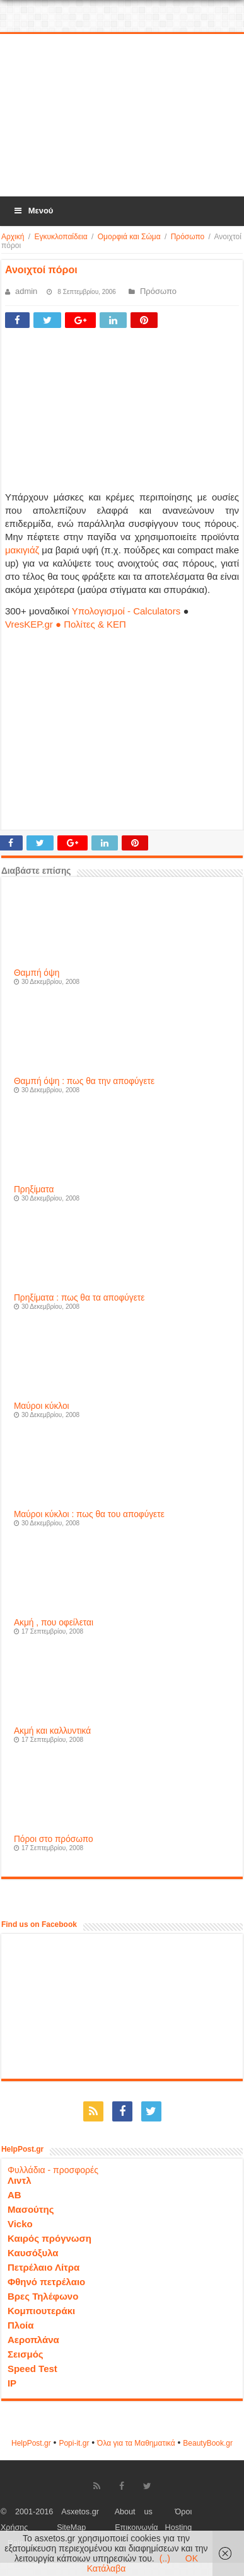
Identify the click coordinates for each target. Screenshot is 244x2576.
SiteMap (71, 2527)
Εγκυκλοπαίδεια (60, 236)
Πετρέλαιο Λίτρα (43, 2267)
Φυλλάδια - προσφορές (53, 2170)
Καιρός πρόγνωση (49, 2238)
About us (134, 2511)
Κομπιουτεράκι (41, 2310)
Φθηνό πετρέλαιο (46, 2281)
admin (26, 291)
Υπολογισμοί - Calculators (126, 611)
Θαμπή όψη (36, 973)
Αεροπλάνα (33, 2339)
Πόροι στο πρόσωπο (53, 1839)
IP (12, 2383)
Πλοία (21, 2325)
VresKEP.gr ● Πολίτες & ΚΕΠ (65, 624)
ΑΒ (14, 2194)
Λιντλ (20, 2180)
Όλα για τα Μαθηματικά (136, 2443)
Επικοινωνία (136, 2527)
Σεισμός (26, 2354)
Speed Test (32, 2368)
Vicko (20, 2223)
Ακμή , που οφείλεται (53, 1622)
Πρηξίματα (34, 1189)
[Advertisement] (122, 116)
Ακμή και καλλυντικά (52, 1731)
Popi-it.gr (74, 2443)
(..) (165, 2558)
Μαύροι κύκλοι (41, 1406)
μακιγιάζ (22, 550)
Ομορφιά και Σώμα (129, 236)
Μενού (33, 210)
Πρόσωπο (188, 236)
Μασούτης (31, 2209)
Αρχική (12, 236)
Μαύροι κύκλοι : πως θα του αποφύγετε (89, 1514)
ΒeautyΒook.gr (208, 2443)
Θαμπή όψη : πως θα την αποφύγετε (84, 1081)
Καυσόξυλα (33, 2252)
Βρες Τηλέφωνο (43, 2296)
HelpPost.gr (31, 2443)
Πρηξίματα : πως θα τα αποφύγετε (79, 1297)
